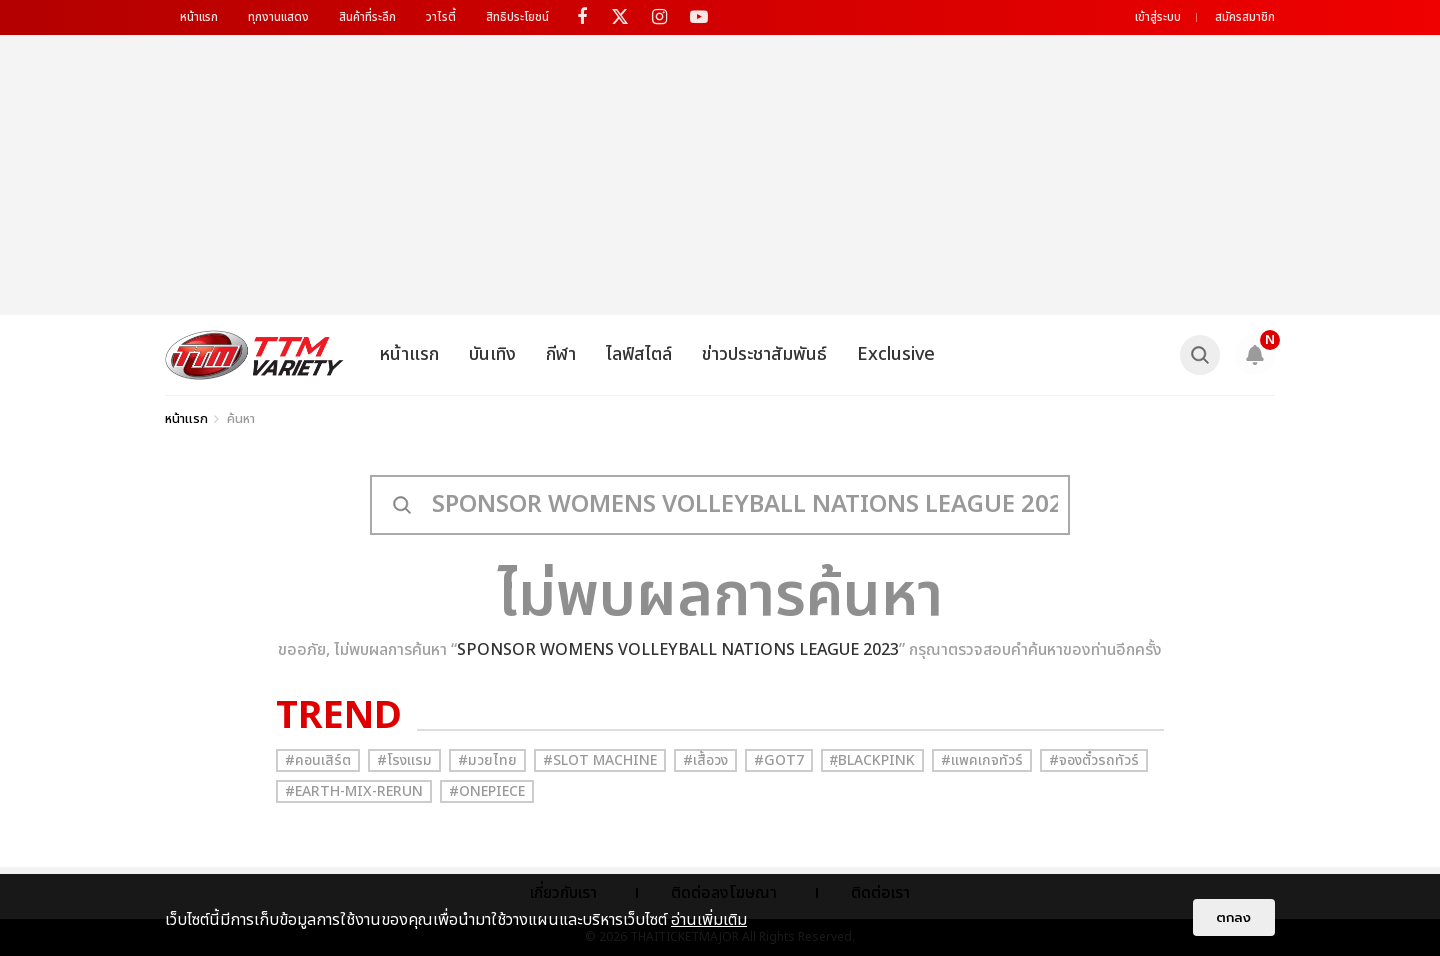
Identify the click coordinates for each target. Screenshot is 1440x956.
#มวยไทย (487, 760)
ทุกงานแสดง (278, 17)
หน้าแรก (199, 17)
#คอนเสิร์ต (318, 760)
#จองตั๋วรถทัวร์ (1094, 760)
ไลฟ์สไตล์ (639, 354)
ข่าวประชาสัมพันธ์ (764, 354)
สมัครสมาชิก (1245, 17)
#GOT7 (779, 760)
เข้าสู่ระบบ (1158, 17)
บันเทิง (492, 354)
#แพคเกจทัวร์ (982, 760)
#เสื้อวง (705, 760)
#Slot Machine (600, 760)
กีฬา (561, 354)
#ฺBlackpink (872, 760)
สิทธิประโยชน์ (517, 17)
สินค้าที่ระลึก (367, 17)
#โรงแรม (404, 760)
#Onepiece (487, 791)
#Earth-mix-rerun (354, 791)
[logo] (254, 355)
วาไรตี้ (441, 17)
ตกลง (1234, 917)
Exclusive (896, 354)
